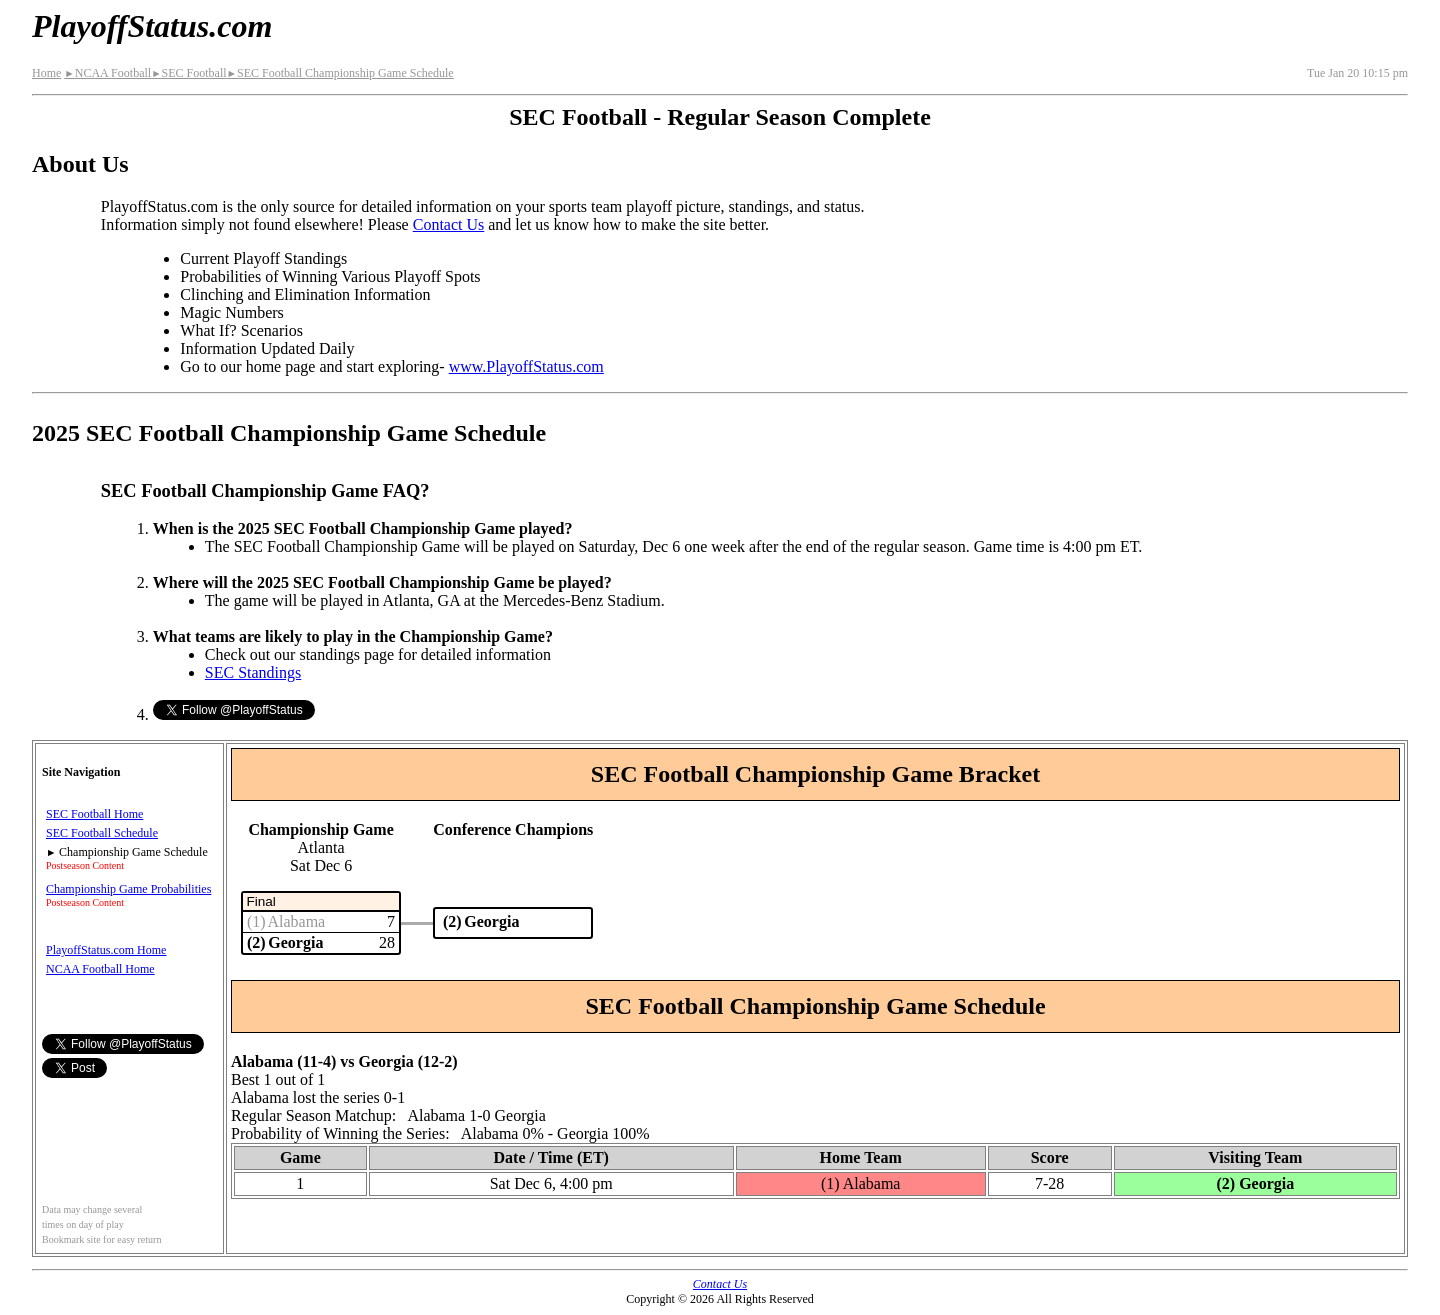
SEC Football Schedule (102, 833)
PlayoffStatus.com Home (106, 950)
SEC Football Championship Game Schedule (340, 73)
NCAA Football (107, 73)
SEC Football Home (94, 814)
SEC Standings (253, 672)
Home (46, 73)
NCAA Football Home (100, 969)
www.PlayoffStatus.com (526, 366)
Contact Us (449, 224)
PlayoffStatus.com (152, 26)
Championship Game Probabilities (128, 889)
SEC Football (188, 73)
